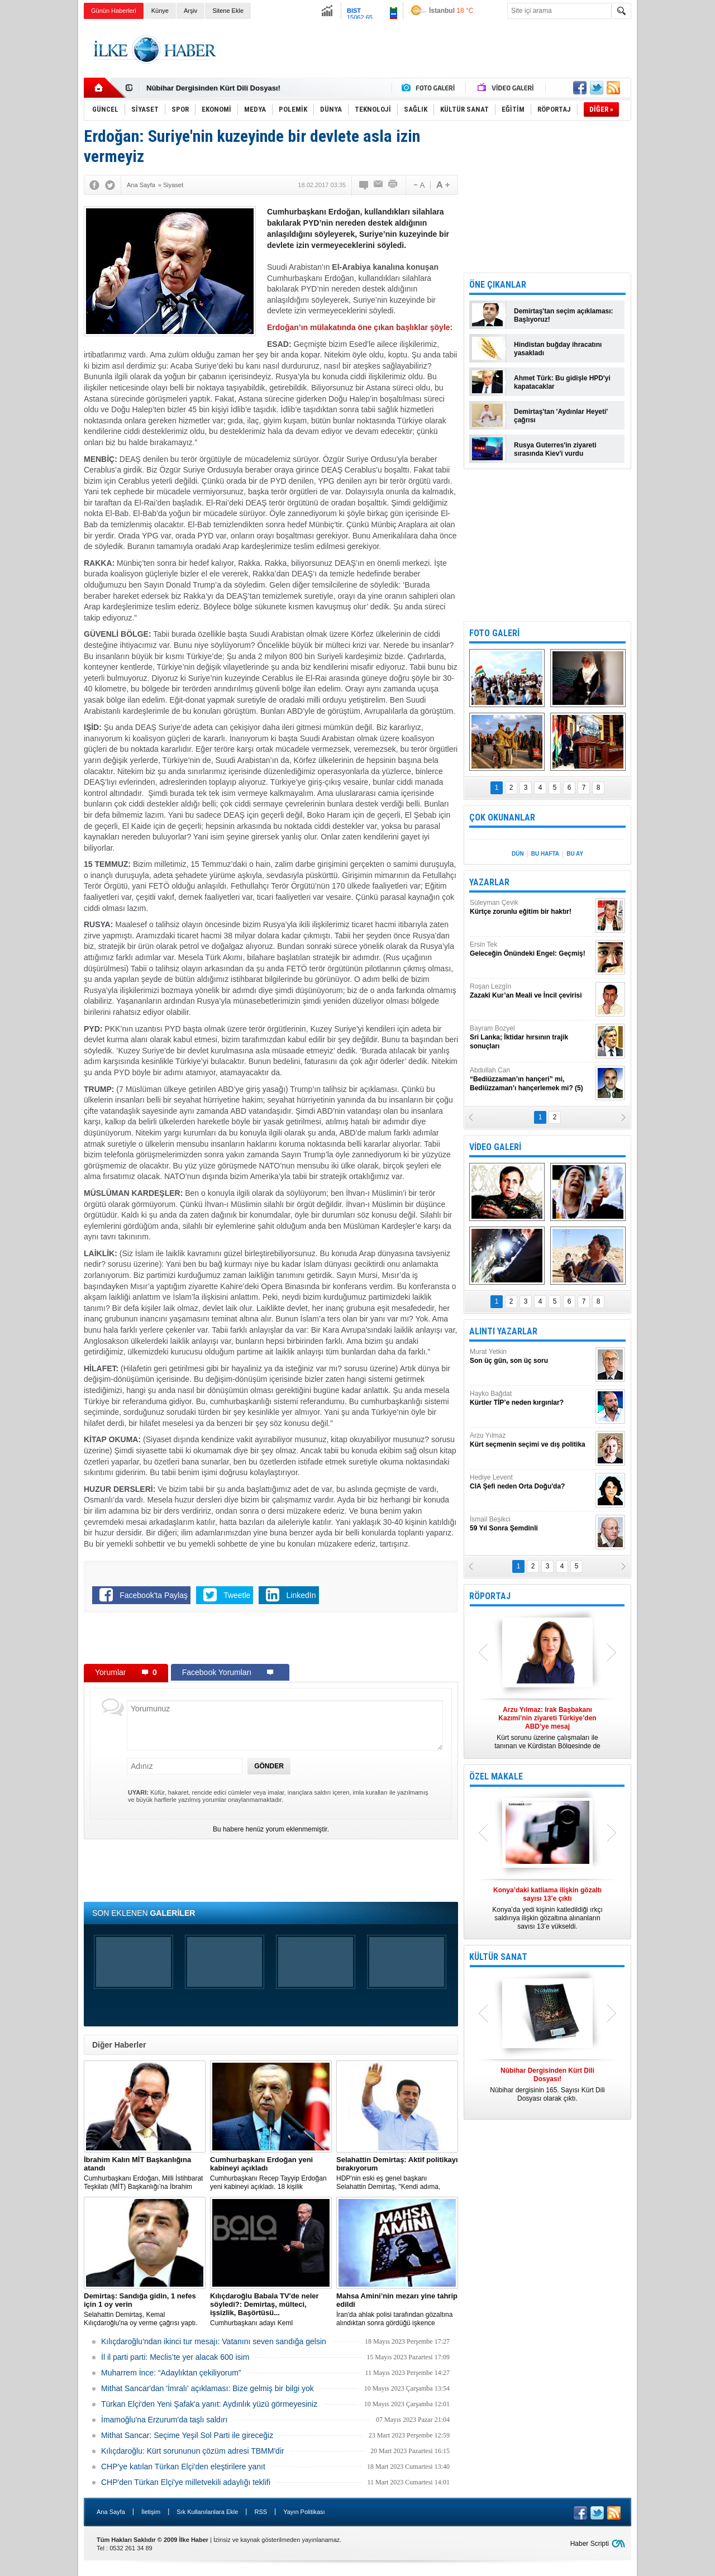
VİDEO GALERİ (495, 1147)
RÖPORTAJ (490, 1596)
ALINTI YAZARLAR (503, 1331)
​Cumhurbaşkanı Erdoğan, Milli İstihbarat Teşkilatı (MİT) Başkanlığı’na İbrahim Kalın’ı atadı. (145, 2173)
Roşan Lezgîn (531, 991)
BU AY (574, 854)
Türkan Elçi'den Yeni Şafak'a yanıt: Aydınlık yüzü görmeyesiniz (209, 2404)
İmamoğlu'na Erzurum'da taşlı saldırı (164, 2419)
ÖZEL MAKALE (496, 1776)
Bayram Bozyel (531, 1037)
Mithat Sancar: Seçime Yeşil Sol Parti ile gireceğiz (187, 2435)
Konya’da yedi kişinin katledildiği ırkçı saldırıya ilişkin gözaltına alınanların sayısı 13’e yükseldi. (547, 1908)
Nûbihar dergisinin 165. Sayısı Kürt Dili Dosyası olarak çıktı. (547, 2084)
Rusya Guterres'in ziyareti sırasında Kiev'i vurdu (555, 449)
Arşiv (190, 10)
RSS (260, 2511)
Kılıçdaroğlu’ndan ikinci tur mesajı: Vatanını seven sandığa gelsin (213, 2341)
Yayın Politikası (304, 2511)
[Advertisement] (678, 195)
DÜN (518, 854)
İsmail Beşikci (531, 1524)
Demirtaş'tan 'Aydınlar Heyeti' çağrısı (561, 416)
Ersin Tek (531, 949)
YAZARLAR (489, 882)
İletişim (150, 2511)
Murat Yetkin (531, 1356)
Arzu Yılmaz (531, 1440)
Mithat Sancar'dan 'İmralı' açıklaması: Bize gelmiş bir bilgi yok (207, 2388)
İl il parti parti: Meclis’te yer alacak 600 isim (175, 2357)
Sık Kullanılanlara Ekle (207, 2511)
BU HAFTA (545, 854)
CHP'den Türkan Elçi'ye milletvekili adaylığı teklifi (185, 2482)
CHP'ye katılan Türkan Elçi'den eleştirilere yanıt (183, 2466)
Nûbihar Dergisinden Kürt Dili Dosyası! (213, 88)
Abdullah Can (531, 1079)
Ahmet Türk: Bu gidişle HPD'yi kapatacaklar (562, 382)
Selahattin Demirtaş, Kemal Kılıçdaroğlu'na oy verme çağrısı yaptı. (145, 2309)
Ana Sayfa (111, 2511)
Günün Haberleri (113, 10)
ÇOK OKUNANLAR (502, 817)
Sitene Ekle (228, 10)
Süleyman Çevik (531, 907)
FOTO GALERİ (494, 633)
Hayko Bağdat (531, 1398)
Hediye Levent (531, 1482)
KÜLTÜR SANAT (498, 1957)
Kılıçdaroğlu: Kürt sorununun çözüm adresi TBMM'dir (192, 2450)
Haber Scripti (589, 2544)
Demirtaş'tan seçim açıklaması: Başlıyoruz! (563, 315)
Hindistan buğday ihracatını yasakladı (558, 349)
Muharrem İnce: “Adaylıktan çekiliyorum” (171, 2372)
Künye (160, 10)
